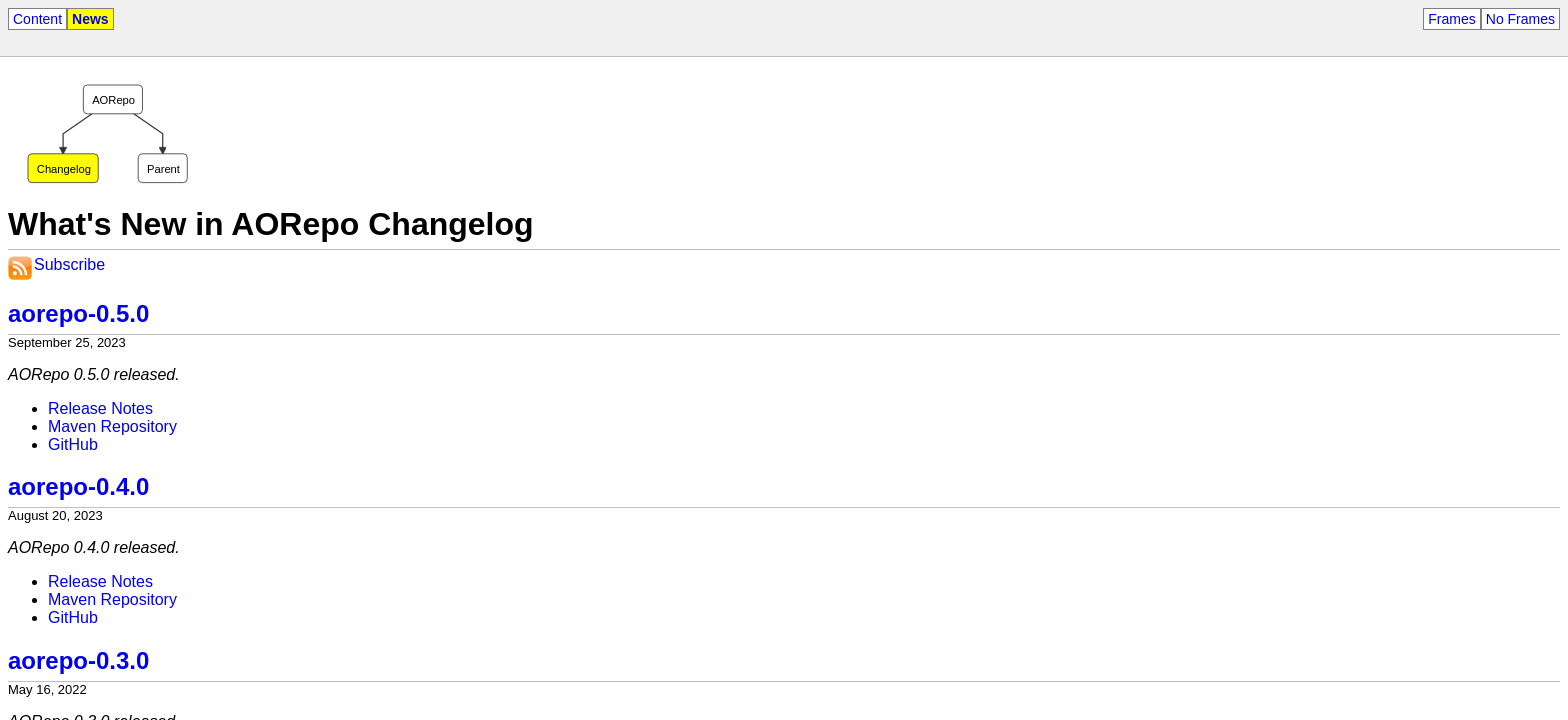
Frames (1451, 19)
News (90, 19)
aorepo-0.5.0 (78, 313)
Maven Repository (112, 426)
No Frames (1520, 19)
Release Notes (100, 408)
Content (37, 19)
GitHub (73, 444)
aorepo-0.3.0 (78, 660)
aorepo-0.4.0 (78, 486)
